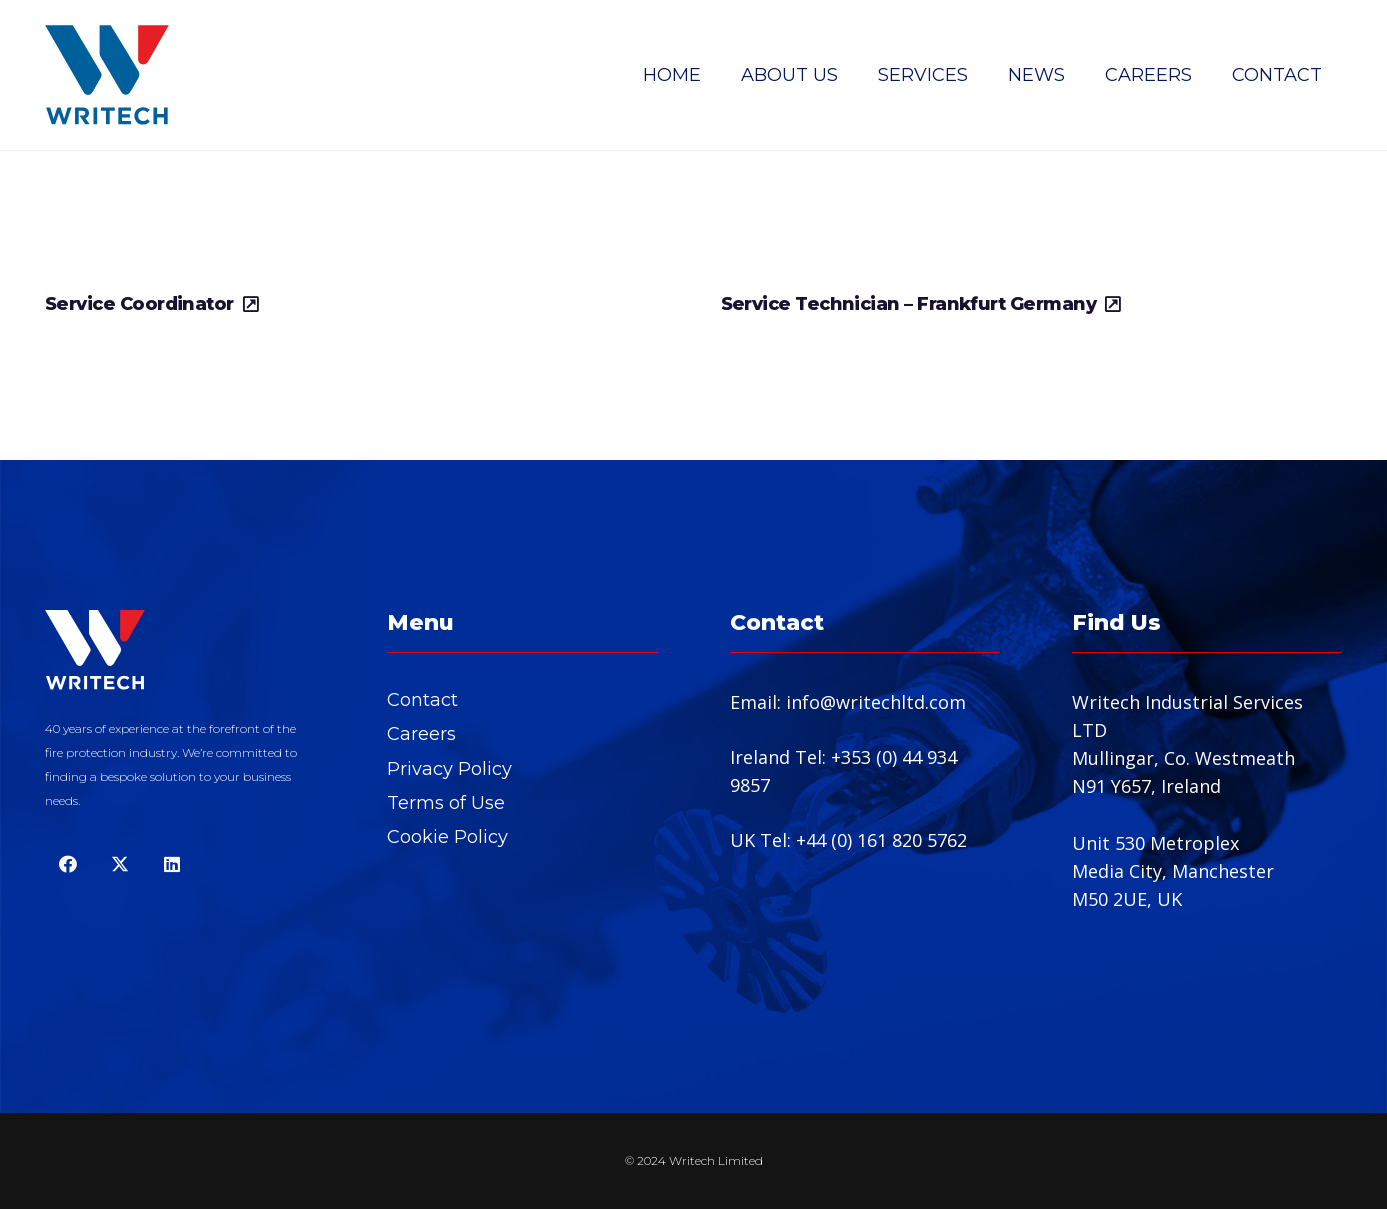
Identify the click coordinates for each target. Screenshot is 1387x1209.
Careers (421, 734)
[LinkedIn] (171, 864)
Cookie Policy (447, 837)
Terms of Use (446, 803)
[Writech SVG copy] (107, 75)
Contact (422, 700)
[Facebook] (67, 864)
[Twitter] (119, 864)
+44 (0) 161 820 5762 (881, 840)
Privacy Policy (449, 769)
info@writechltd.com (876, 702)
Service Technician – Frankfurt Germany (908, 304)
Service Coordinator (139, 304)
